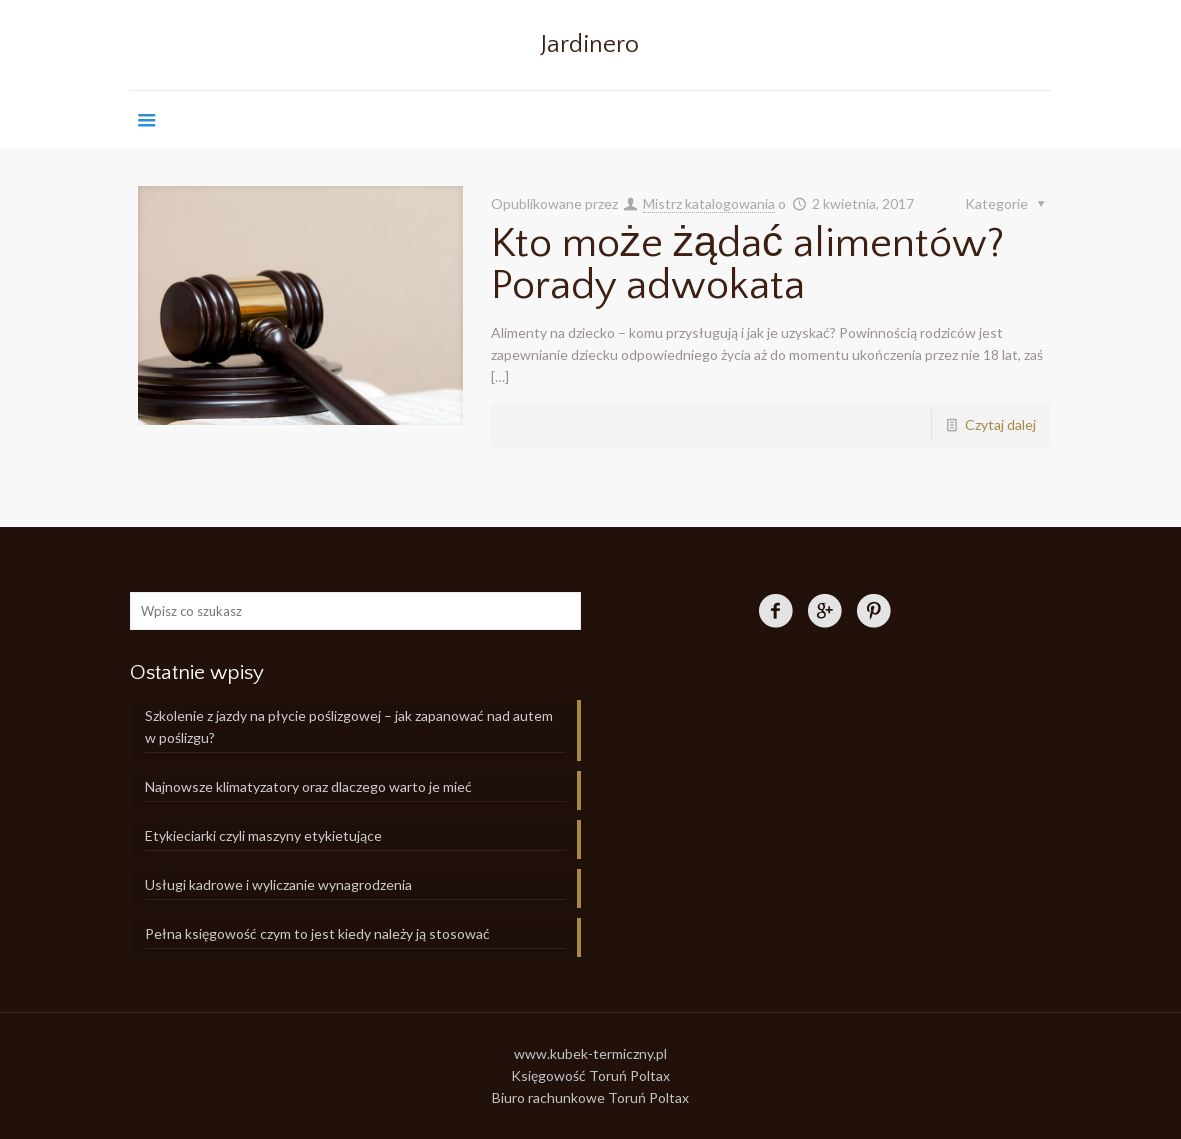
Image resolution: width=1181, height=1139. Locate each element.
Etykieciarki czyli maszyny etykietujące (263, 835)
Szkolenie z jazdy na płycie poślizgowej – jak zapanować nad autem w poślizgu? (349, 726)
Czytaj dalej (1000, 424)
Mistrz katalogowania (709, 203)
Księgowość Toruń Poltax (590, 1075)
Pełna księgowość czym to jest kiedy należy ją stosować (317, 933)
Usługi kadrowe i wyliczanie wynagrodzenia (278, 884)
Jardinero (590, 45)
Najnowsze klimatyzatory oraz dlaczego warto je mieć (308, 786)
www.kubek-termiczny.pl (590, 1053)
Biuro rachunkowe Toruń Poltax (590, 1097)
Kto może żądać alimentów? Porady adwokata (747, 264)
